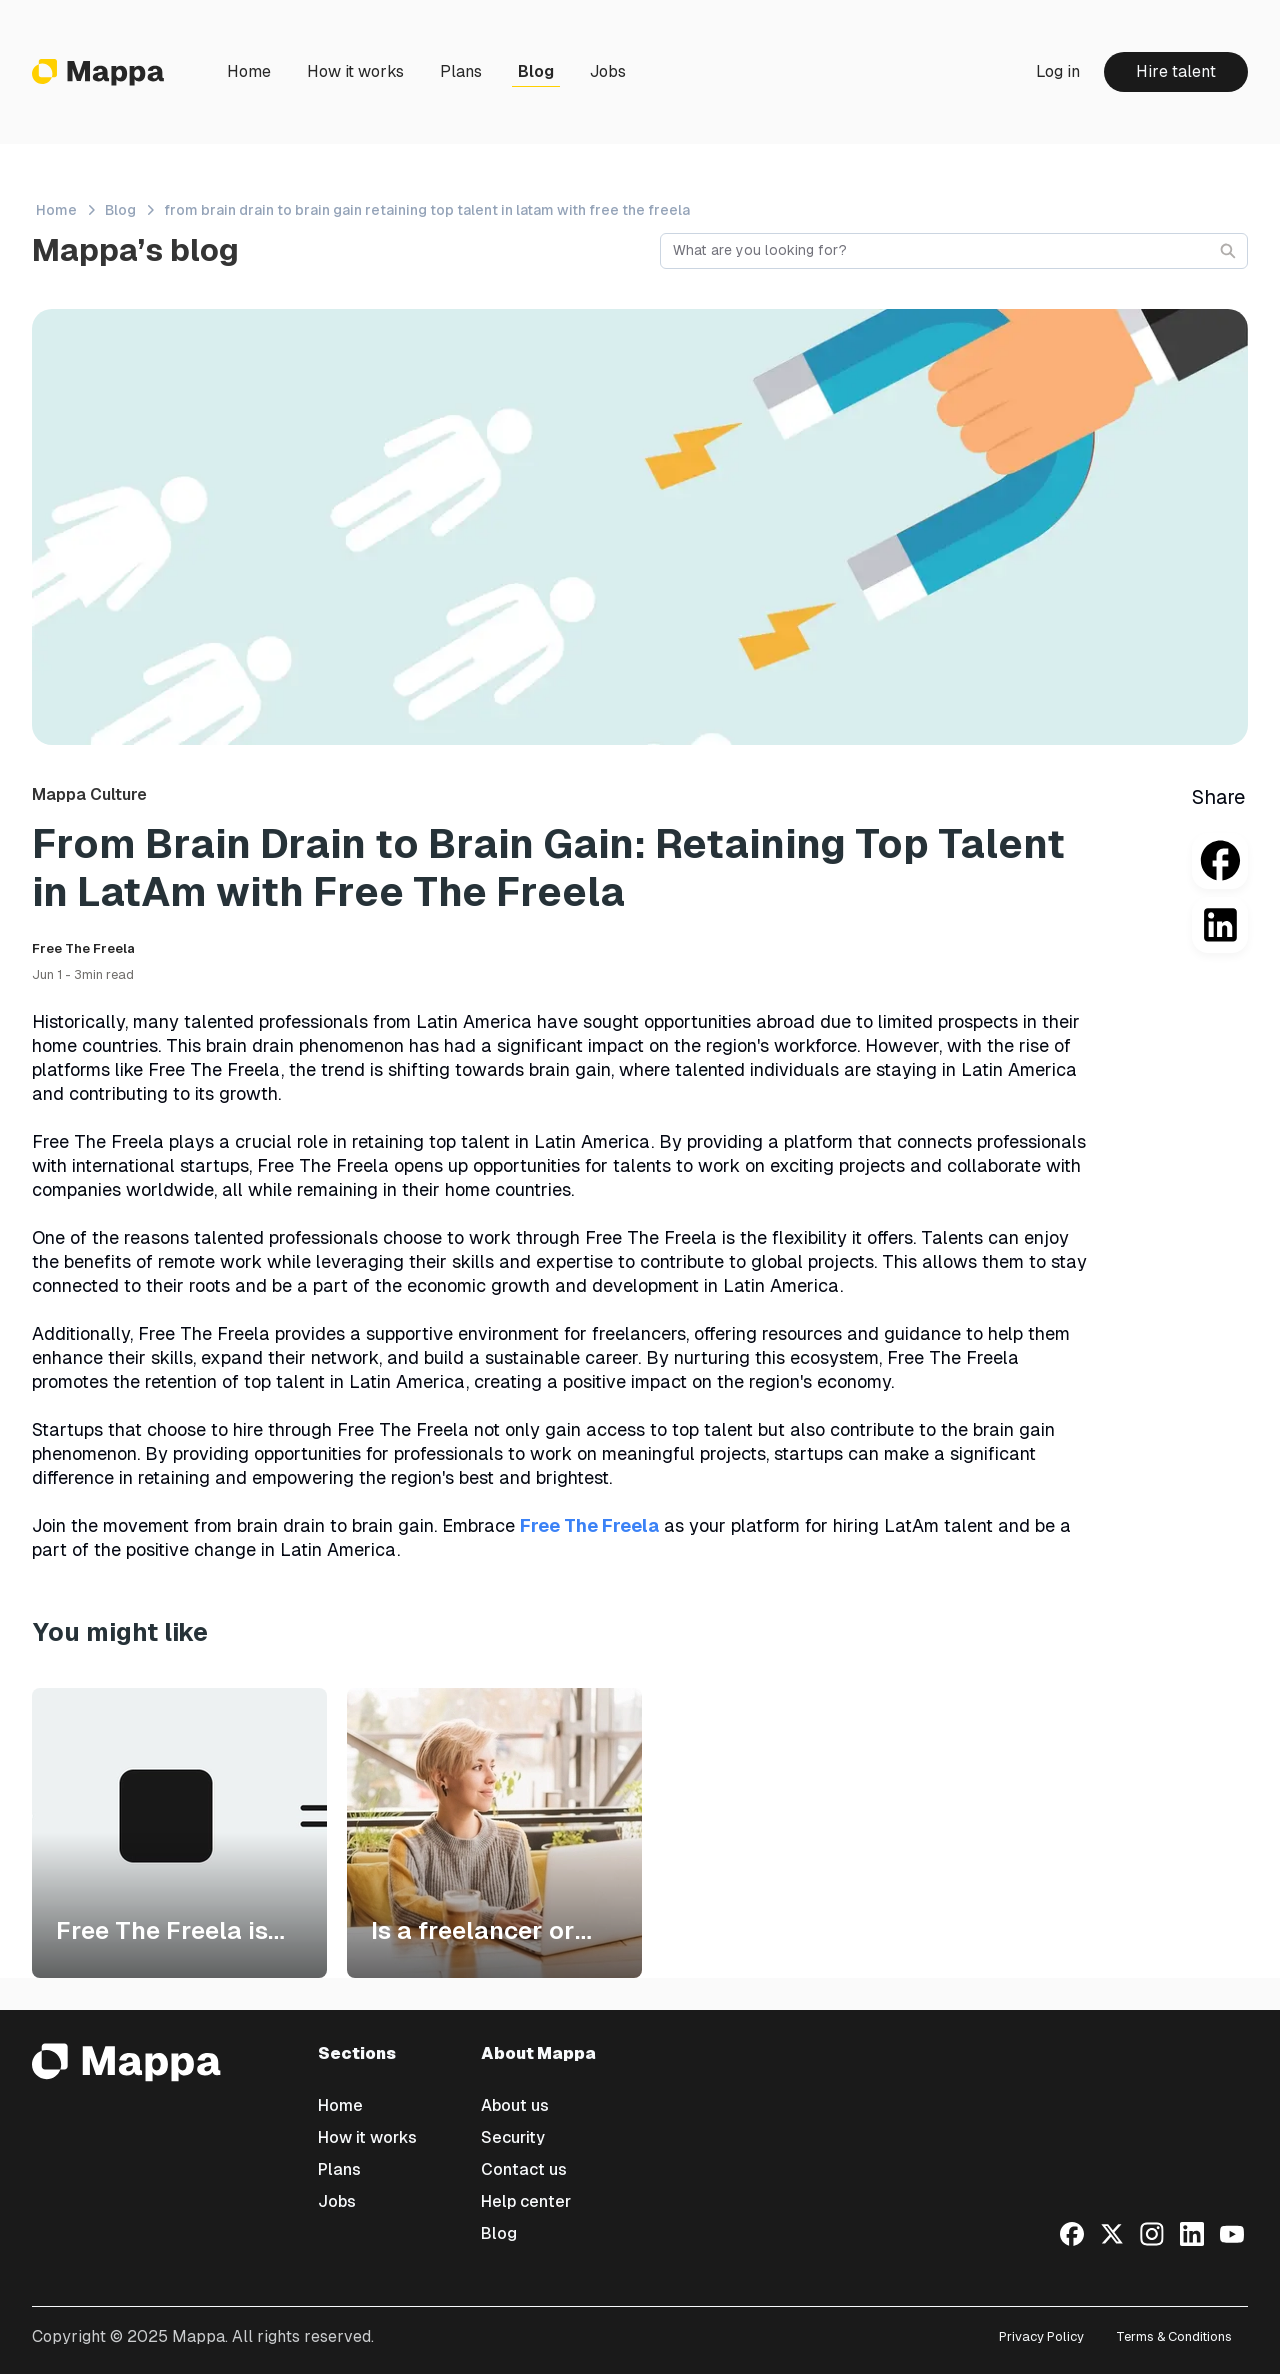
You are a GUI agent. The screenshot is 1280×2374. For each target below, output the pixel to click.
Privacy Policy (1041, 2336)
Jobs (608, 71)
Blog (536, 71)
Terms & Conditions (1174, 2336)
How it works (355, 71)
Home (249, 71)
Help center (526, 2201)
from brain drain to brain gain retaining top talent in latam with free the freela (427, 210)
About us (515, 2105)
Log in (1058, 71)
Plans (461, 71)
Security (513, 2137)
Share (1218, 797)
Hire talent (1176, 71)
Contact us (524, 2169)
